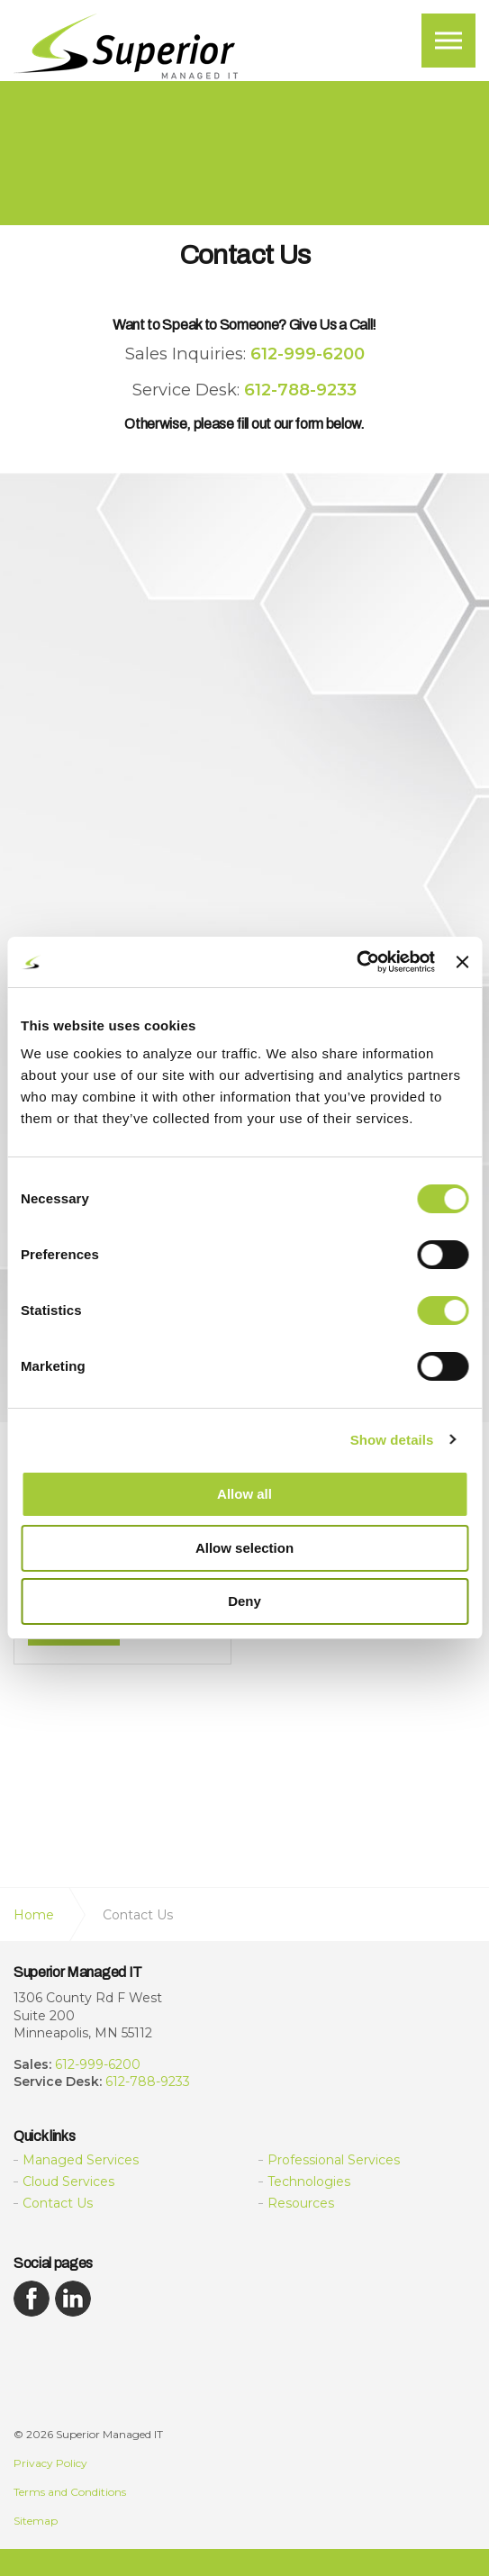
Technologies (308, 2181)
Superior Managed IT (127, 47)
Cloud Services (68, 2181)
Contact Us (58, 2203)
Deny (244, 1601)
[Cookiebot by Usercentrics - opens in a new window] (356, 962)
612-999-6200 (97, 2064)
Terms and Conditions (70, 2492)
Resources (300, 2203)
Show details (392, 1439)
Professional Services (333, 2160)
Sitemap (36, 2520)
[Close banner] (462, 962)
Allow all (244, 1493)
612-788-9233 (147, 2081)
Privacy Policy (50, 2463)
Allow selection (244, 1548)
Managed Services (81, 2160)
